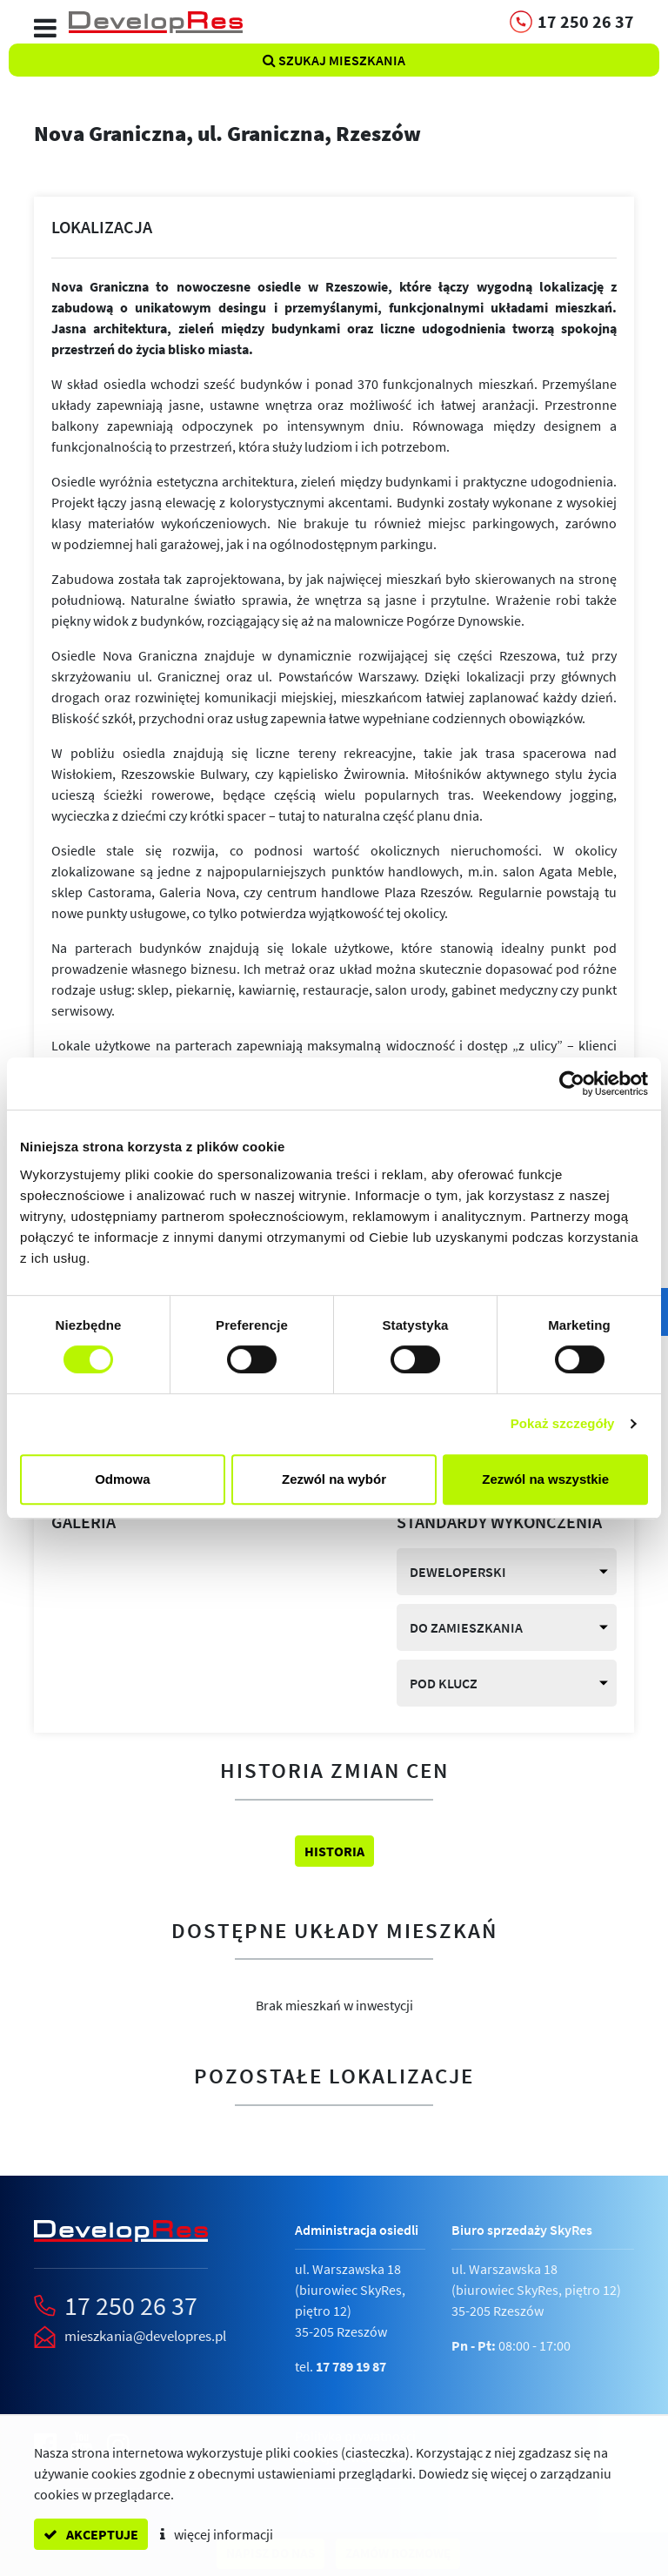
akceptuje (90, 2534)
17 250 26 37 (130, 2305)
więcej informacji (216, 2534)
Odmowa (122, 1479)
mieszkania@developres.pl (145, 2335)
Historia (334, 1851)
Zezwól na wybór (334, 1479)
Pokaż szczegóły (563, 1423)
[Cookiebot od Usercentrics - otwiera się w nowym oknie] (572, 1083)
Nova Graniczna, (227, 133)
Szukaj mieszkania (334, 60)
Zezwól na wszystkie (545, 1479)
